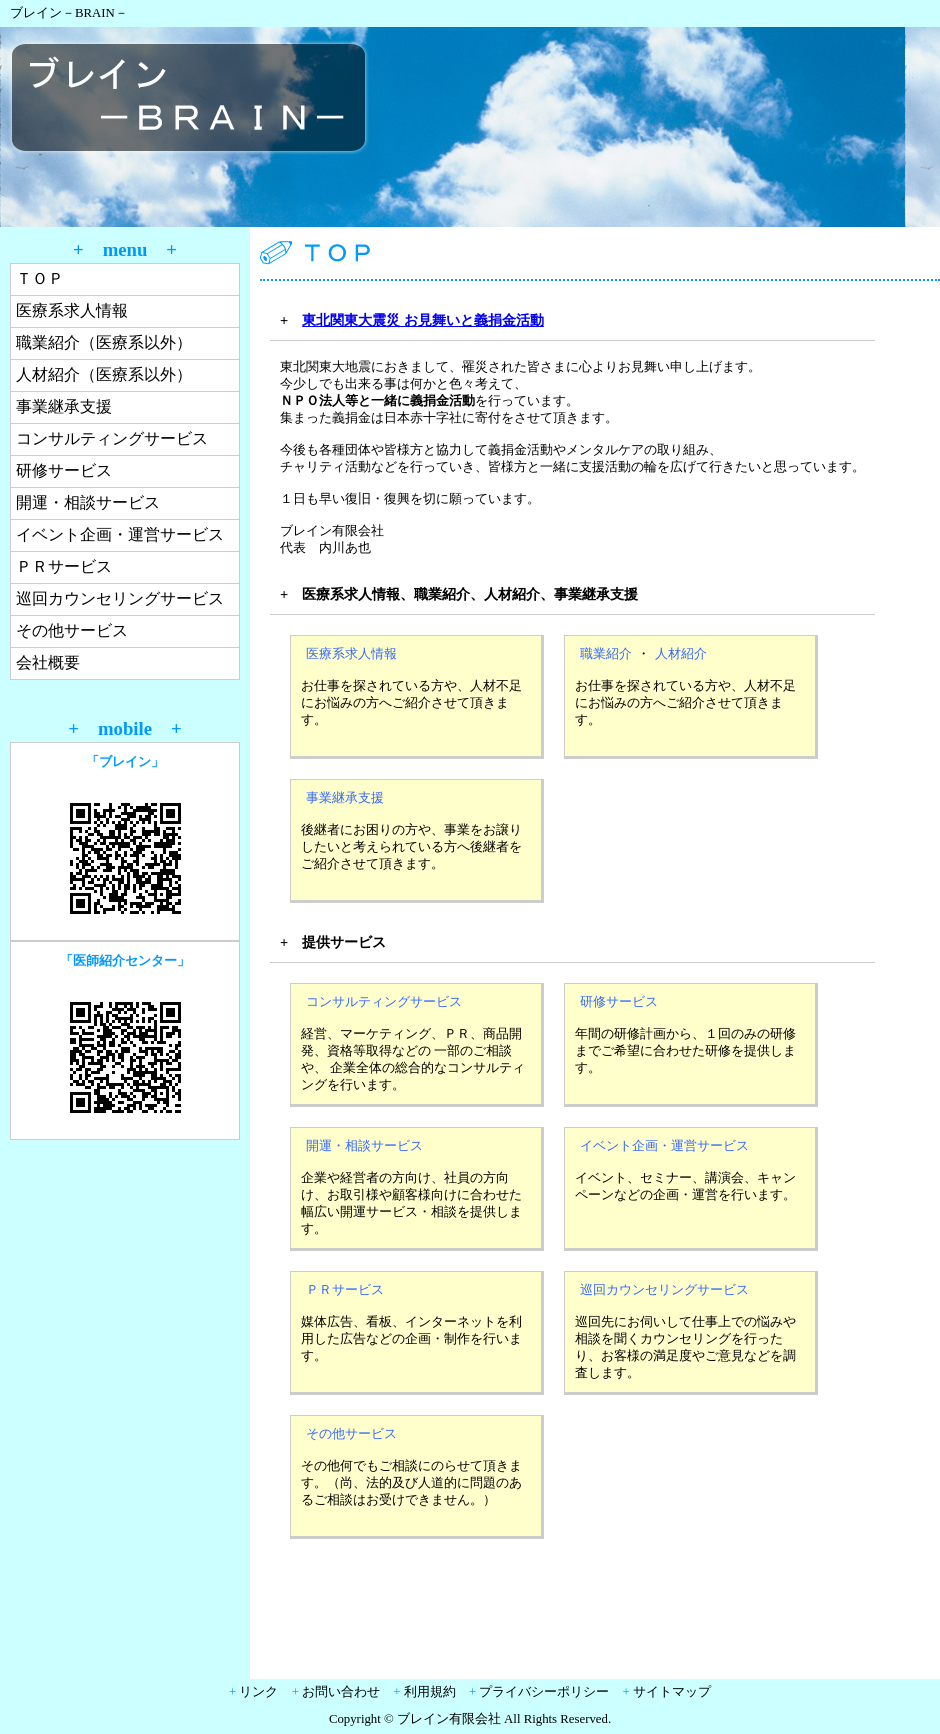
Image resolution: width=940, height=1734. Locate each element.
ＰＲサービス (64, 566)
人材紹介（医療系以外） (104, 374)
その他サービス (72, 630)
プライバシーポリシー (544, 1692)
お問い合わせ (341, 1692)
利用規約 (430, 1692)
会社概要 (48, 662)
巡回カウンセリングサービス (120, 598)
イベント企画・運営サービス (120, 534)
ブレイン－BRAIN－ (69, 13)
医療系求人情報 (72, 310)
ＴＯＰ (40, 278)
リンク (258, 1692)
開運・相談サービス (88, 502)
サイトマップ (672, 1692)
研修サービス (64, 470)
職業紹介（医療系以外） (104, 342)
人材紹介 (681, 654)
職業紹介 (606, 654)
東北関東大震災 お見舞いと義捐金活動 (423, 320)
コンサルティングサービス (112, 438)
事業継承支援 (64, 406)
